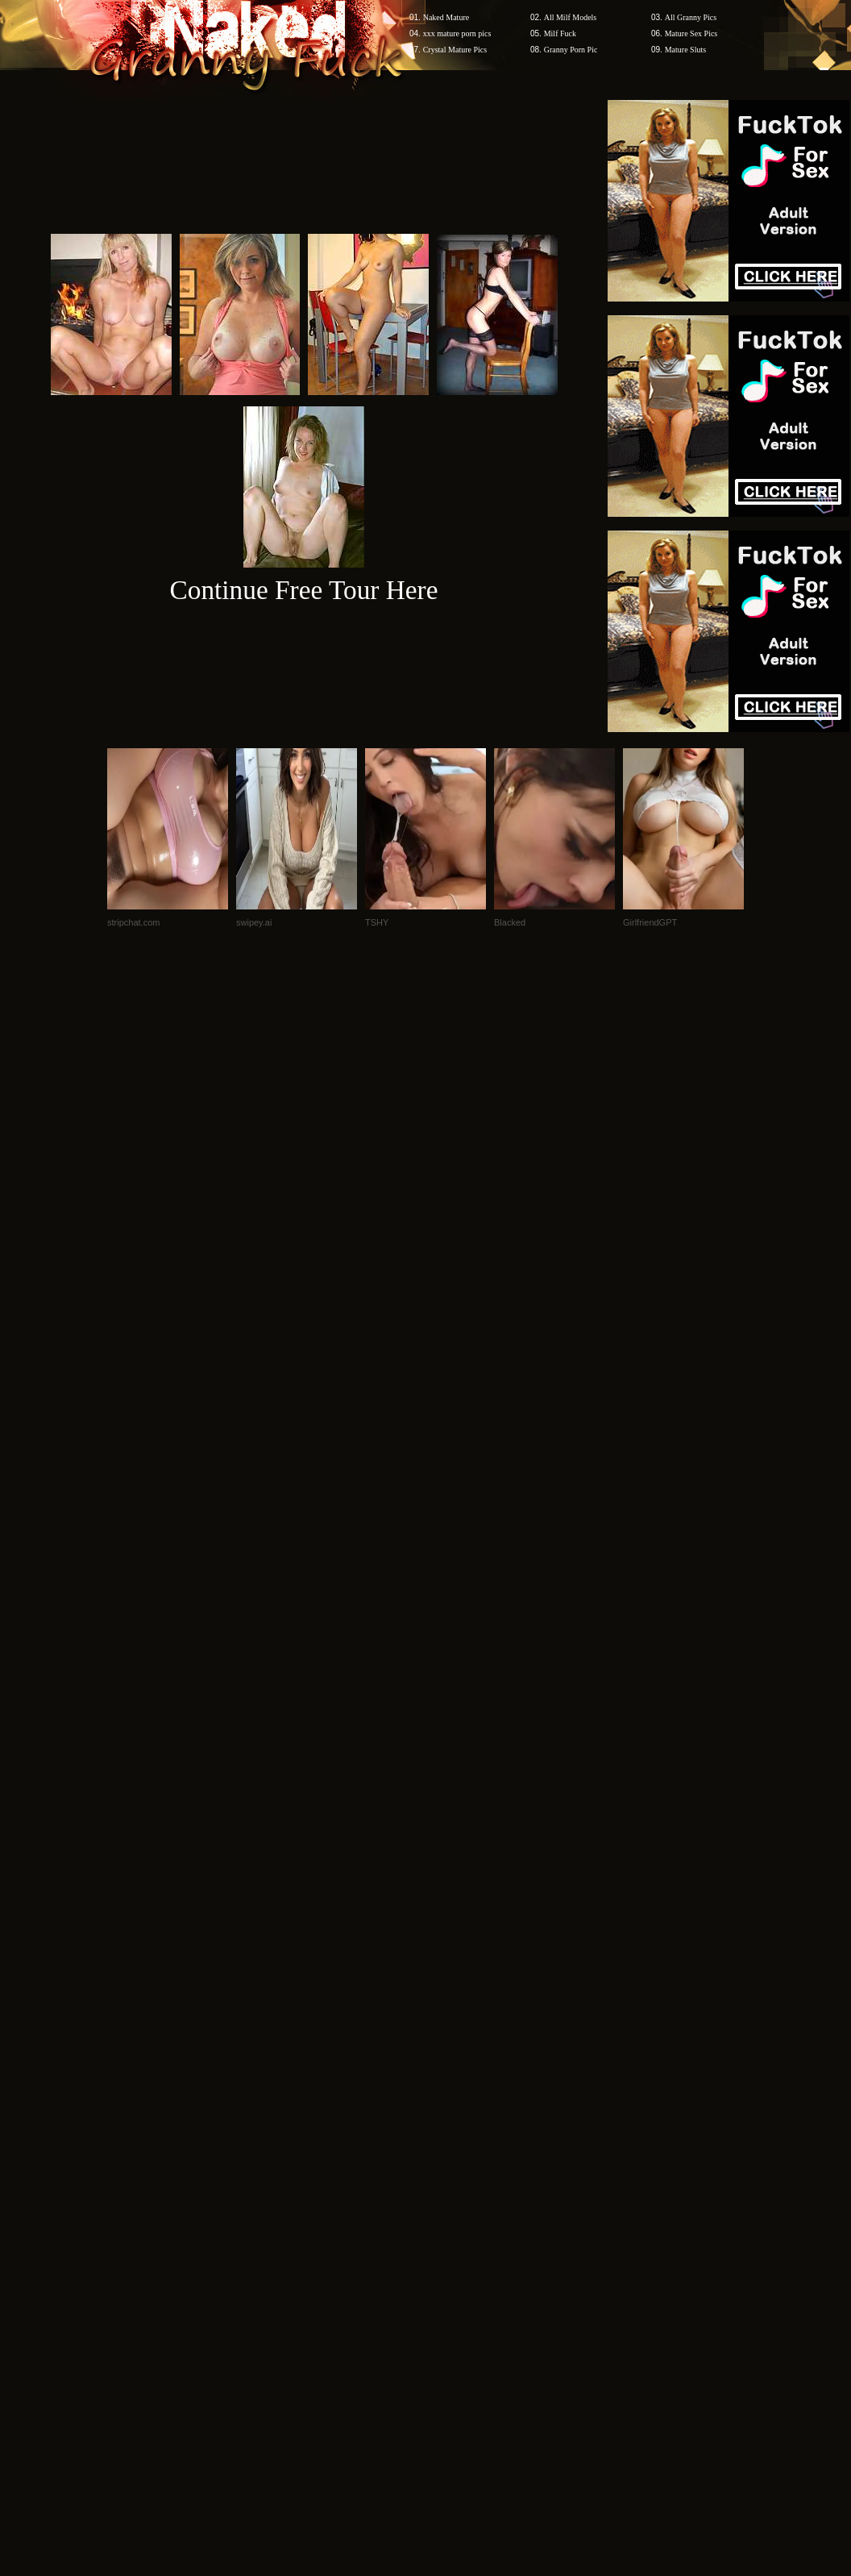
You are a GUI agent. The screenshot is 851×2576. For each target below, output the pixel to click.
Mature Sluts (685, 49)
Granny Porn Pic (571, 49)
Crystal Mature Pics (455, 49)
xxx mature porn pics (457, 33)
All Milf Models (570, 17)
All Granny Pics (690, 17)
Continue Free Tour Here (303, 590)
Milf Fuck (560, 33)
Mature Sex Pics (691, 33)
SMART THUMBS (454, 2091)
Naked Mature (446, 17)
